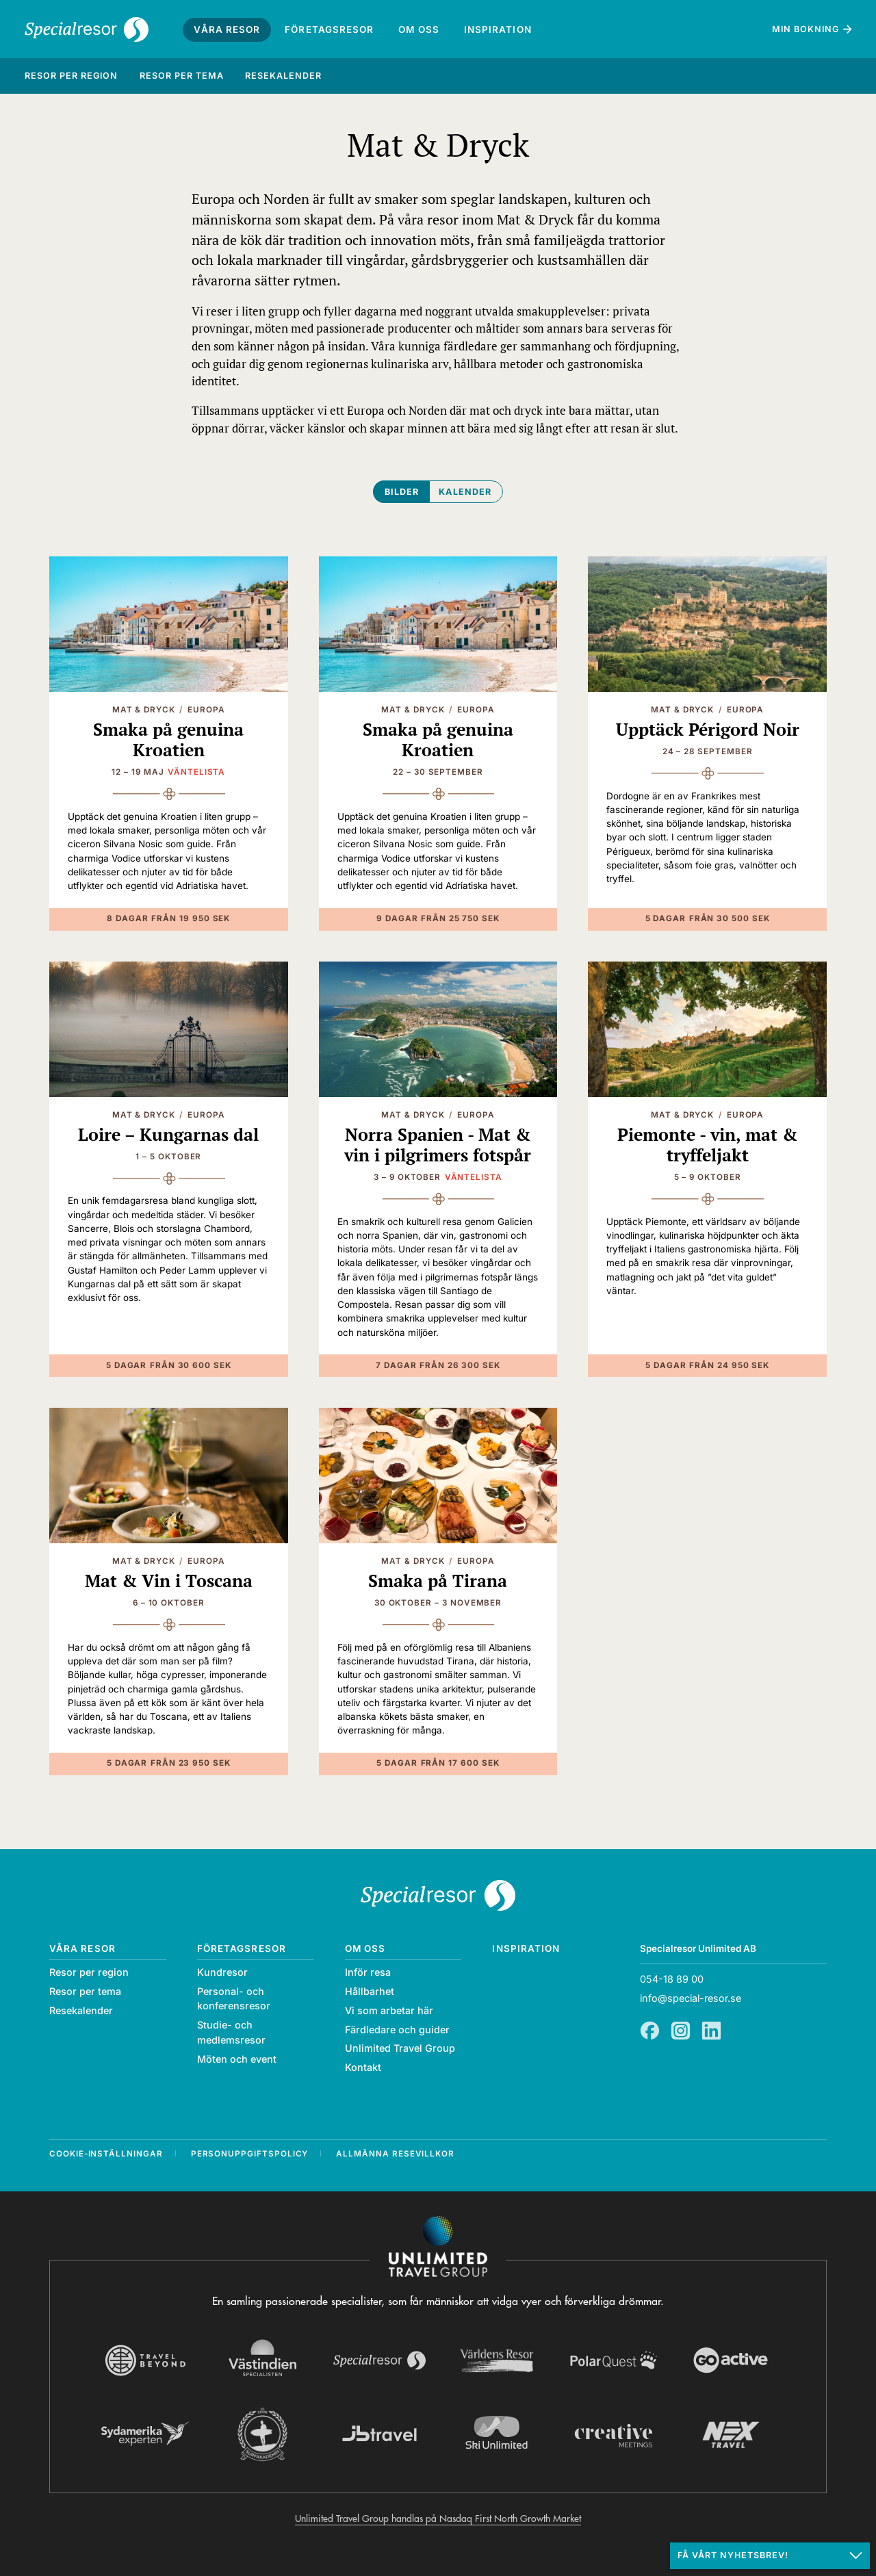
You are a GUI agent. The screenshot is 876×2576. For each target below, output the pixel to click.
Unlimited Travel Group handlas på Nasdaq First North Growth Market (438, 2518)
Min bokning (805, 29)
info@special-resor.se (690, 1998)
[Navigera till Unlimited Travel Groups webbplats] (438, 2247)
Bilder (402, 492)
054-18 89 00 (672, 1979)
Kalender (465, 492)
